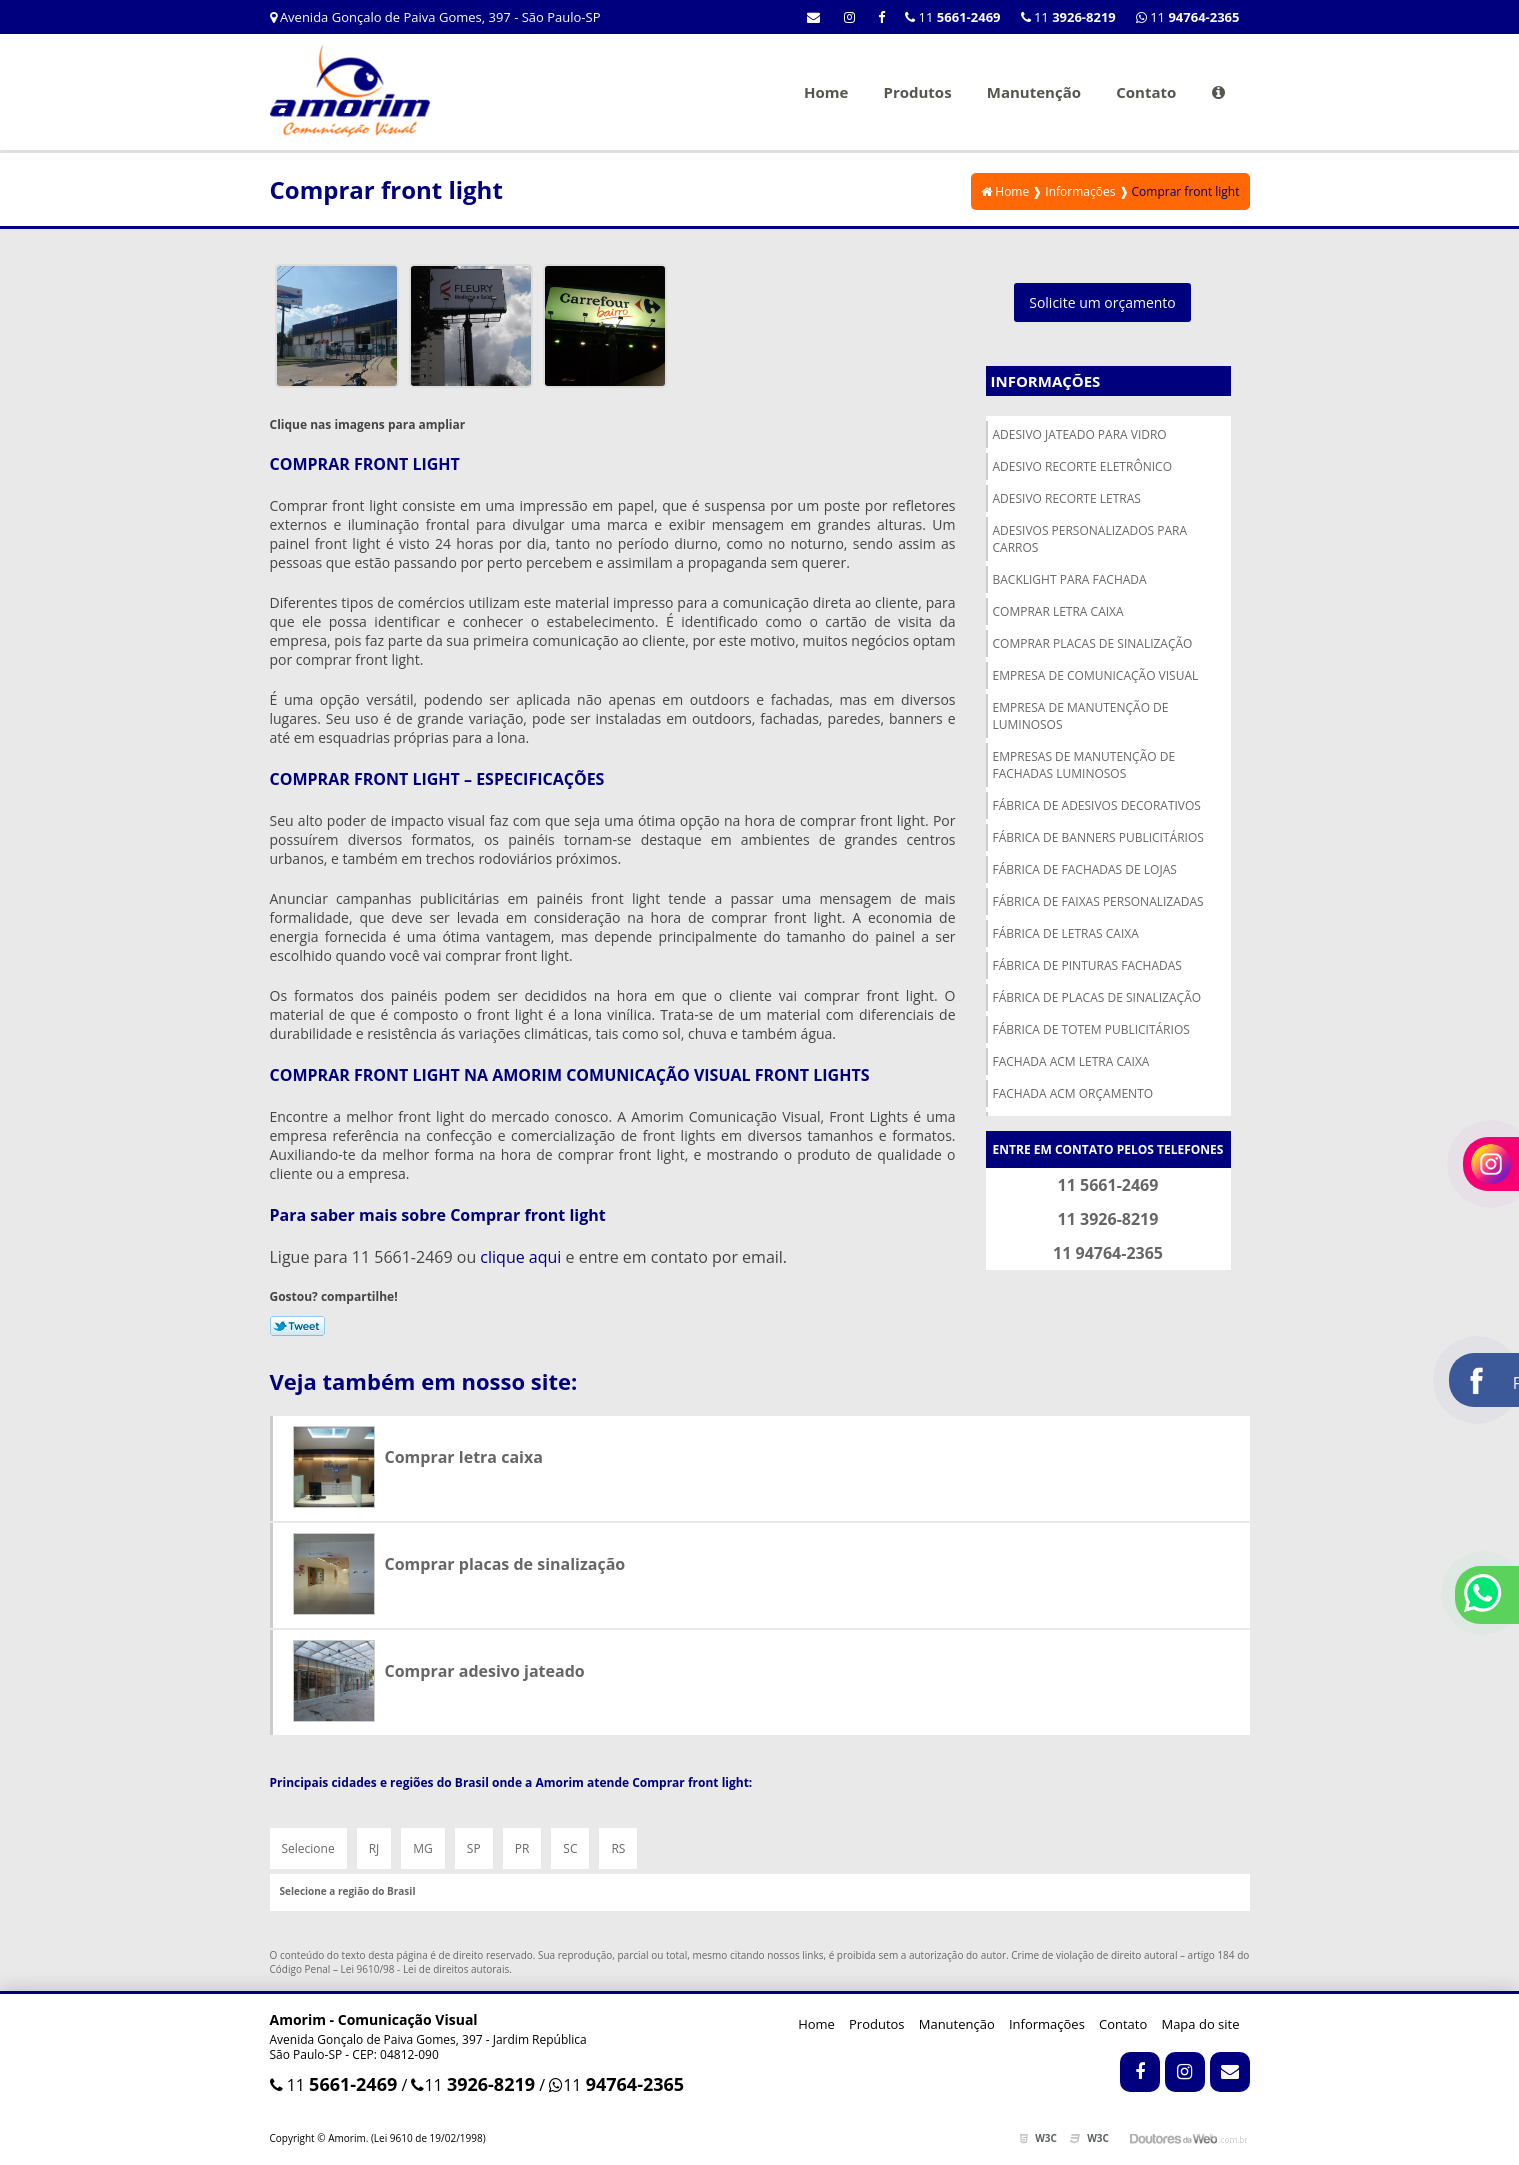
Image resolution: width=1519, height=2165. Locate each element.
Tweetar (297, 1326)
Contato (1146, 92)
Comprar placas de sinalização (1093, 643)
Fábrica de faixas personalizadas (1098, 901)
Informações (1046, 381)
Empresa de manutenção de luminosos (1081, 716)
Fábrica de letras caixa (1066, 933)
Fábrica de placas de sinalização (1097, 997)
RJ (374, 1848)
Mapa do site (1200, 2024)
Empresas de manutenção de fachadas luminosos (1084, 765)
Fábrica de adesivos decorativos (1097, 805)
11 (1188, 17)
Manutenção (1034, 92)
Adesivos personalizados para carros (1090, 539)
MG (423, 1848)
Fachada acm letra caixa (1071, 1061)
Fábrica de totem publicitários (1091, 1029)
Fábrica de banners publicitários (1098, 837)
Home (826, 92)
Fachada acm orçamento (1073, 1093)
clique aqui (520, 1257)
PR (522, 1848)
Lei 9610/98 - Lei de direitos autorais (425, 1969)
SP (474, 1848)
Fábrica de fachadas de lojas (1085, 869)
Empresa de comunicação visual (1096, 675)
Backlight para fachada (1070, 579)
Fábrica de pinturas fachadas (1087, 965)
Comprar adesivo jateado (485, 1671)
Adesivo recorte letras (1067, 498)
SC (570, 1848)
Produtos (917, 92)
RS (618, 1848)
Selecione (308, 1848)
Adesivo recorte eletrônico (1083, 466)
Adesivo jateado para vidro (1080, 434)
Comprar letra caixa (1058, 611)
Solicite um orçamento (1102, 302)
